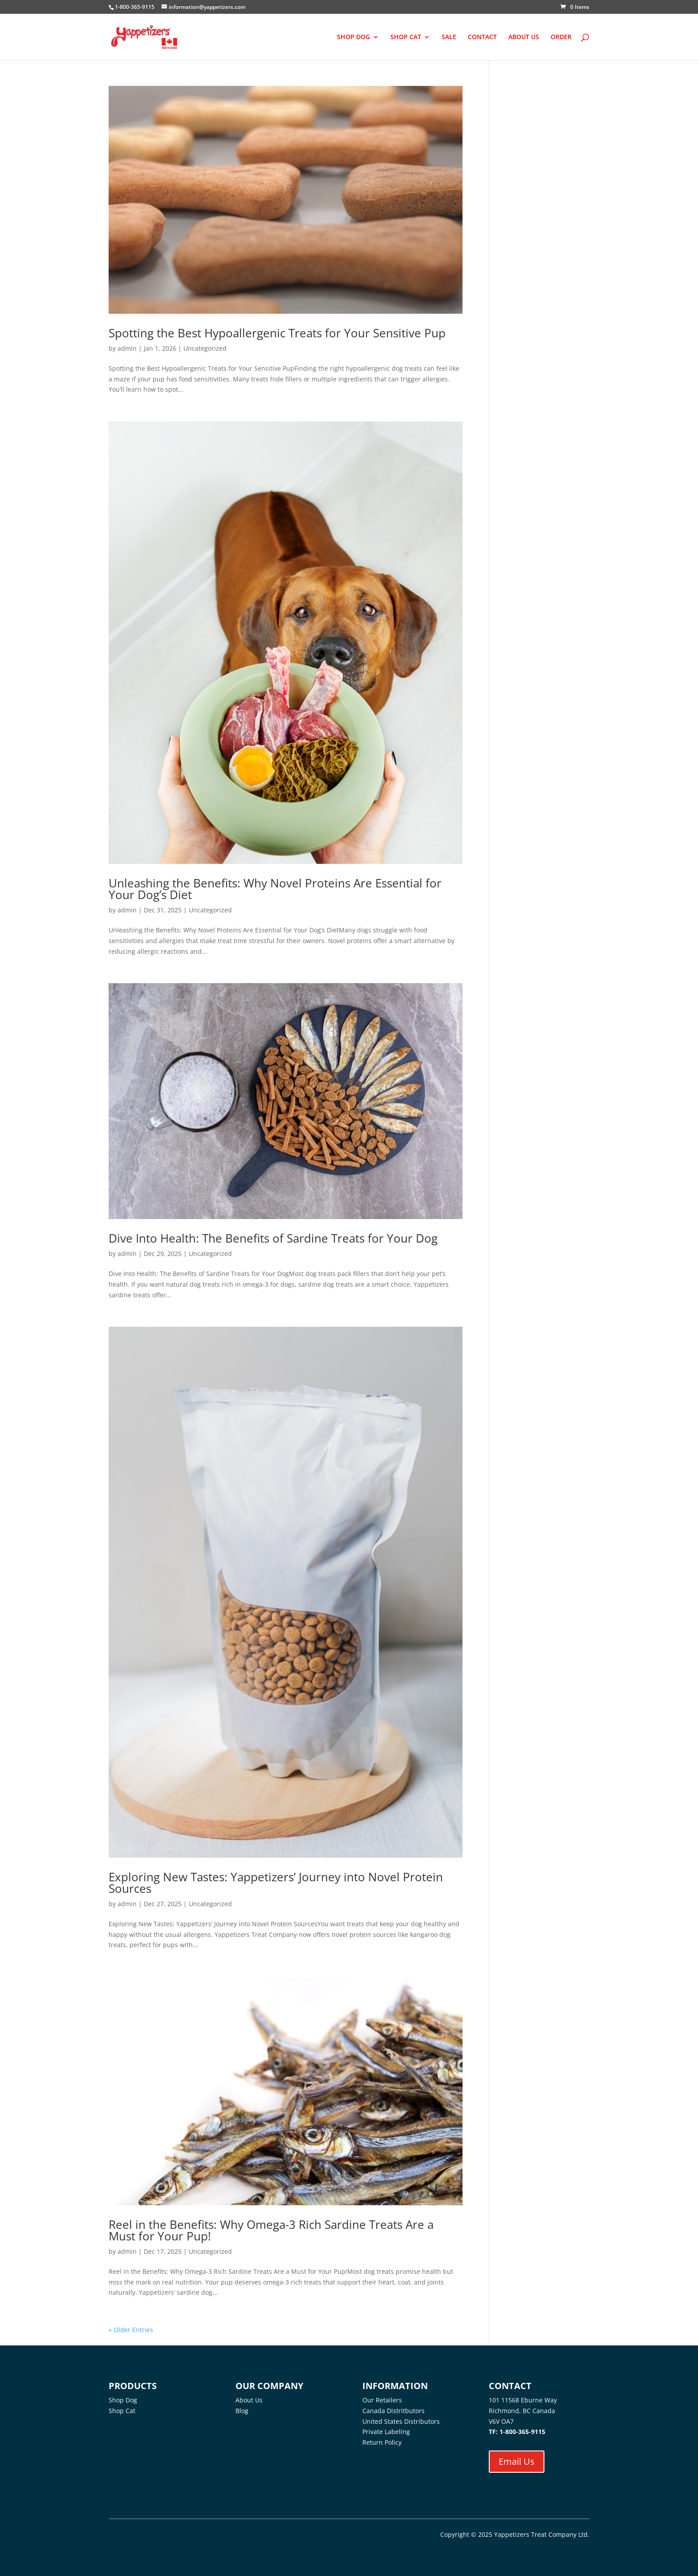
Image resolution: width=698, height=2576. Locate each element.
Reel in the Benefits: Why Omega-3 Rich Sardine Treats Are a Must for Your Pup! (271, 2230)
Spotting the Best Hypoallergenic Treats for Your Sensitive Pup (277, 333)
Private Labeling (386, 2431)
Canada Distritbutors (393, 2410)
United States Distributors (401, 2421)
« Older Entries (131, 2329)
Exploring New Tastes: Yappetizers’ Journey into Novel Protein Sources (276, 1882)
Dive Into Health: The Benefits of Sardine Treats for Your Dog (273, 1238)
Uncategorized (205, 348)
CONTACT (482, 37)
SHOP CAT (405, 37)
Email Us (517, 2461)
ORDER (561, 37)
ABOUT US (523, 37)
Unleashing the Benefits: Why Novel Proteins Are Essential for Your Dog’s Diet (275, 889)
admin (127, 348)
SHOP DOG (353, 37)
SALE (449, 37)
